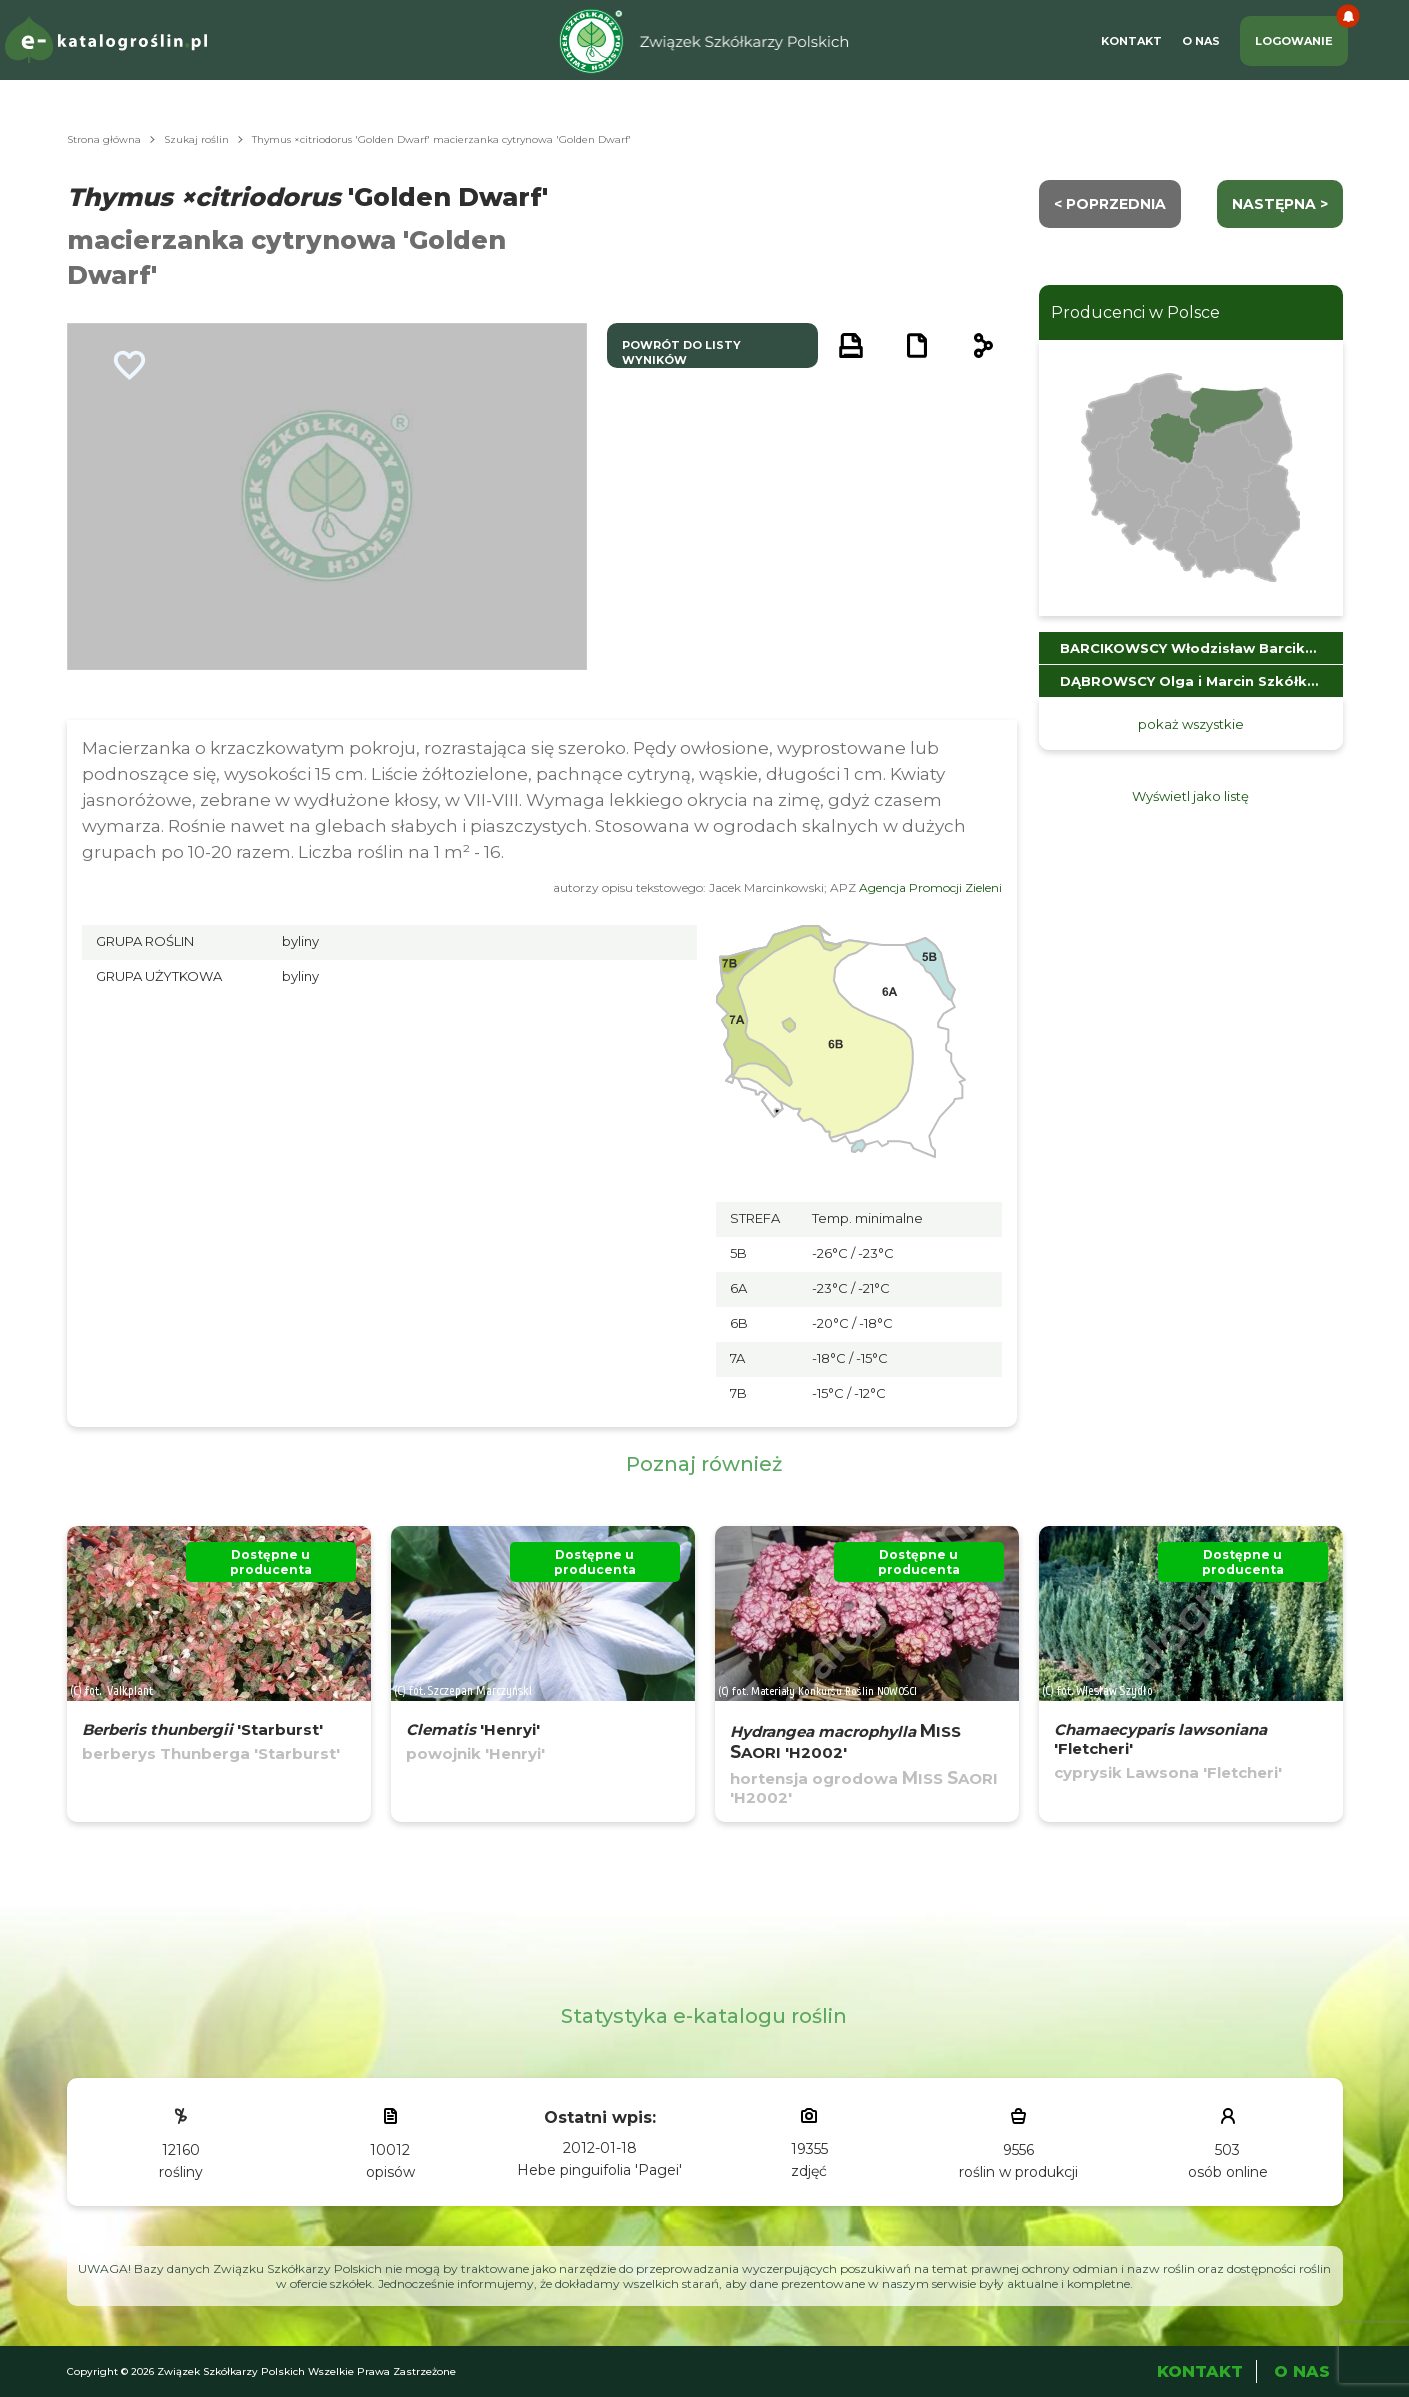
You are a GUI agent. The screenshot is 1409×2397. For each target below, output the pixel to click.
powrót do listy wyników (681, 352)
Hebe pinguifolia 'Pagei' (599, 2170)
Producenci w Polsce (1135, 312)
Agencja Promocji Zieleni (930, 887)
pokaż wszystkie (1191, 724)
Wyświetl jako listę (1190, 796)
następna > (1280, 204)
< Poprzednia (1110, 204)
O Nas (1201, 41)
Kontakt (1131, 41)
